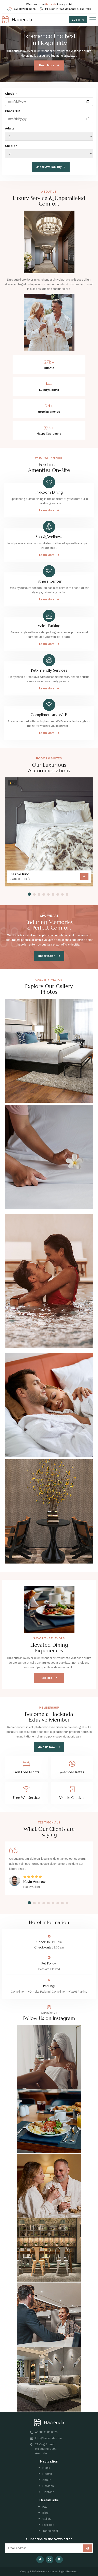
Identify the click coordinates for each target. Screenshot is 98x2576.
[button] (30, 894)
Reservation (49, 955)
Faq (44, 2506)
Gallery (46, 2518)
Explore (49, 1677)
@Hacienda (49, 2012)
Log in (78, 19)
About (46, 2480)
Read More (49, 65)
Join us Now (49, 1747)
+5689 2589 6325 (21, 9)
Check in (11, 93)
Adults (9, 128)
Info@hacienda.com (48, 2438)
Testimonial (50, 2531)
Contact (48, 2492)
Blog (45, 2512)
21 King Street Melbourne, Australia (65, 9)
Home (46, 2467)
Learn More (49, 510)
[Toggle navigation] (92, 19)
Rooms (47, 2473)
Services (48, 2486)
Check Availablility (51, 167)
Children (11, 145)
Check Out (12, 111)
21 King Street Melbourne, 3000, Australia (46, 2449)
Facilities (48, 2524)
